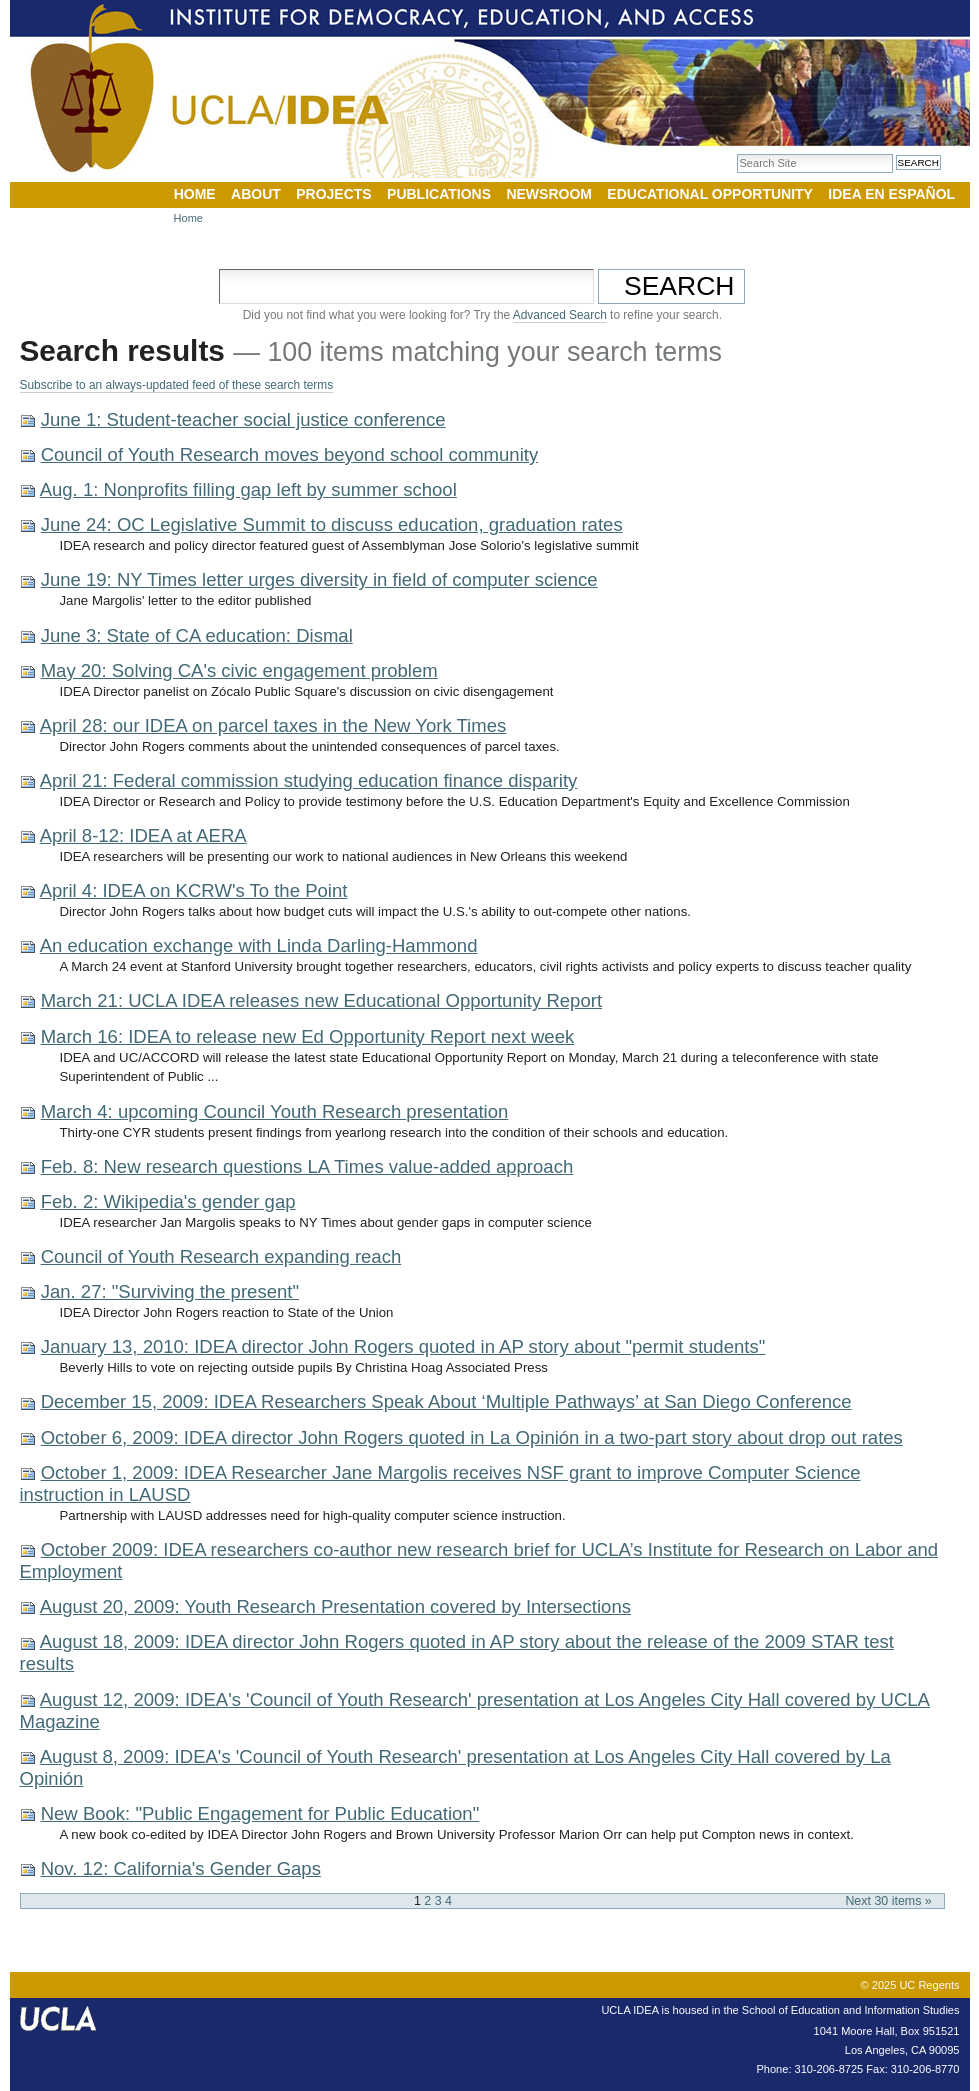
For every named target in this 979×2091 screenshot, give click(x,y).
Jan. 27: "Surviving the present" (170, 1291)
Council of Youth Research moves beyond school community (290, 454)
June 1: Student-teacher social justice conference (243, 419)
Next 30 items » (888, 1901)
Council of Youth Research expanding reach (221, 1256)
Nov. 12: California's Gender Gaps (181, 1868)
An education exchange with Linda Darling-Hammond (259, 945)
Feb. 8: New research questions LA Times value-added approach (307, 1166)
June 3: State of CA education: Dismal (197, 635)
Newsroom (549, 194)
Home (195, 194)
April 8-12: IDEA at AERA (143, 835)
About (256, 194)
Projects (333, 194)
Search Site (736, 153)
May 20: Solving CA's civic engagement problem (239, 670)
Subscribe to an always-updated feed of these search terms (177, 385)
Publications (439, 194)
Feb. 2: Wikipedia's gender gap (168, 1201)
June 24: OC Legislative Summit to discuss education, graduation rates (332, 524)
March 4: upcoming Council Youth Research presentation (275, 1111)
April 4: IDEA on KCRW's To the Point (194, 890)
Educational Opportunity (710, 194)
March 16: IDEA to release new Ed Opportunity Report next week (308, 1036)
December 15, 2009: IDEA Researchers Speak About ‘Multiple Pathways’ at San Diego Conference (446, 1401)
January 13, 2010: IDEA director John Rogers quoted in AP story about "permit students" (403, 1346)
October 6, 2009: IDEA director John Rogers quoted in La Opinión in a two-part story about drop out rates (472, 1437)
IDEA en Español (891, 194)
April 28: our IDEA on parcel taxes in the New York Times (273, 725)
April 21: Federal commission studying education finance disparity (309, 780)
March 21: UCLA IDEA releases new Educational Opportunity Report (321, 1000)
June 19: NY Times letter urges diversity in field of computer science (319, 579)
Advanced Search (560, 315)
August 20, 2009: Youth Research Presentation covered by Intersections (335, 1606)
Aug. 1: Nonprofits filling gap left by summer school (248, 489)
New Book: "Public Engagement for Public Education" (260, 1813)
